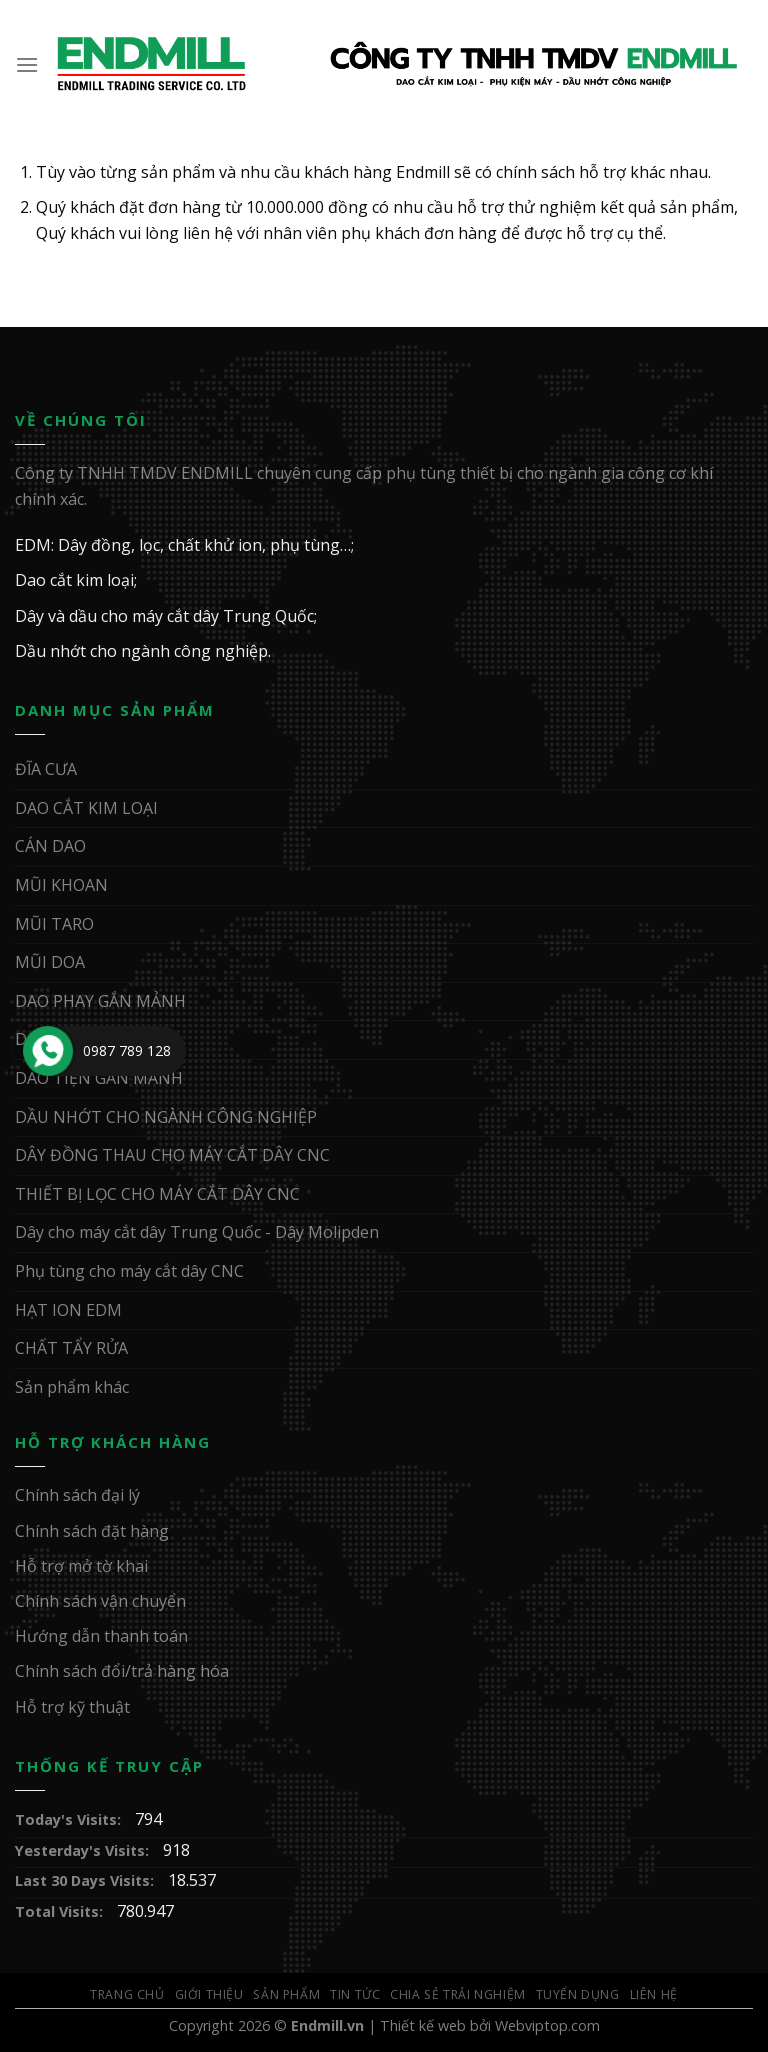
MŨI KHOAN (61, 885)
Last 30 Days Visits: (86, 1880)
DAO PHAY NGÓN (81, 1039)
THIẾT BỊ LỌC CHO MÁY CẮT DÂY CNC (157, 1194)
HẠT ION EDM (68, 1310)
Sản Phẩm (286, 1994)
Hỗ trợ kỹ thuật (72, 1707)
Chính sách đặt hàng (92, 1531)
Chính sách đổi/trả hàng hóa (122, 1671)
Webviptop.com (547, 2025)
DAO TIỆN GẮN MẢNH (99, 1078)
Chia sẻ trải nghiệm (458, 1994)
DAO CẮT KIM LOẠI (86, 808)
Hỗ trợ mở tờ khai (81, 1566)
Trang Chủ (127, 1994)
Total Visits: (61, 1911)
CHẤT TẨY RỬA (71, 1348)
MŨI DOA (50, 962)
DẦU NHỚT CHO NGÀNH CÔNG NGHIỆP (166, 1117)
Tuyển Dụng (578, 1994)
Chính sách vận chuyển (100, 1601)
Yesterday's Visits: (84, 1850)
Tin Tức (355, 1994)
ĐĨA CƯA (46, 769)
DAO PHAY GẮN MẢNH (100, 1001)
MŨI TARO (54, 924)
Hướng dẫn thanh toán (101, 1636)
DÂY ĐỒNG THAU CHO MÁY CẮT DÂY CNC (172, 1155)
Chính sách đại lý (77, 1495)
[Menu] (28, 64)
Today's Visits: (70, 1819)
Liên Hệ (654, 1994)
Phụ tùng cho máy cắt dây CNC (129, 1271)
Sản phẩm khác (72, 1387)
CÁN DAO (50, 846)
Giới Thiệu (209, 1994)
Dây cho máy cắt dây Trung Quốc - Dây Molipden (197, 1232)
